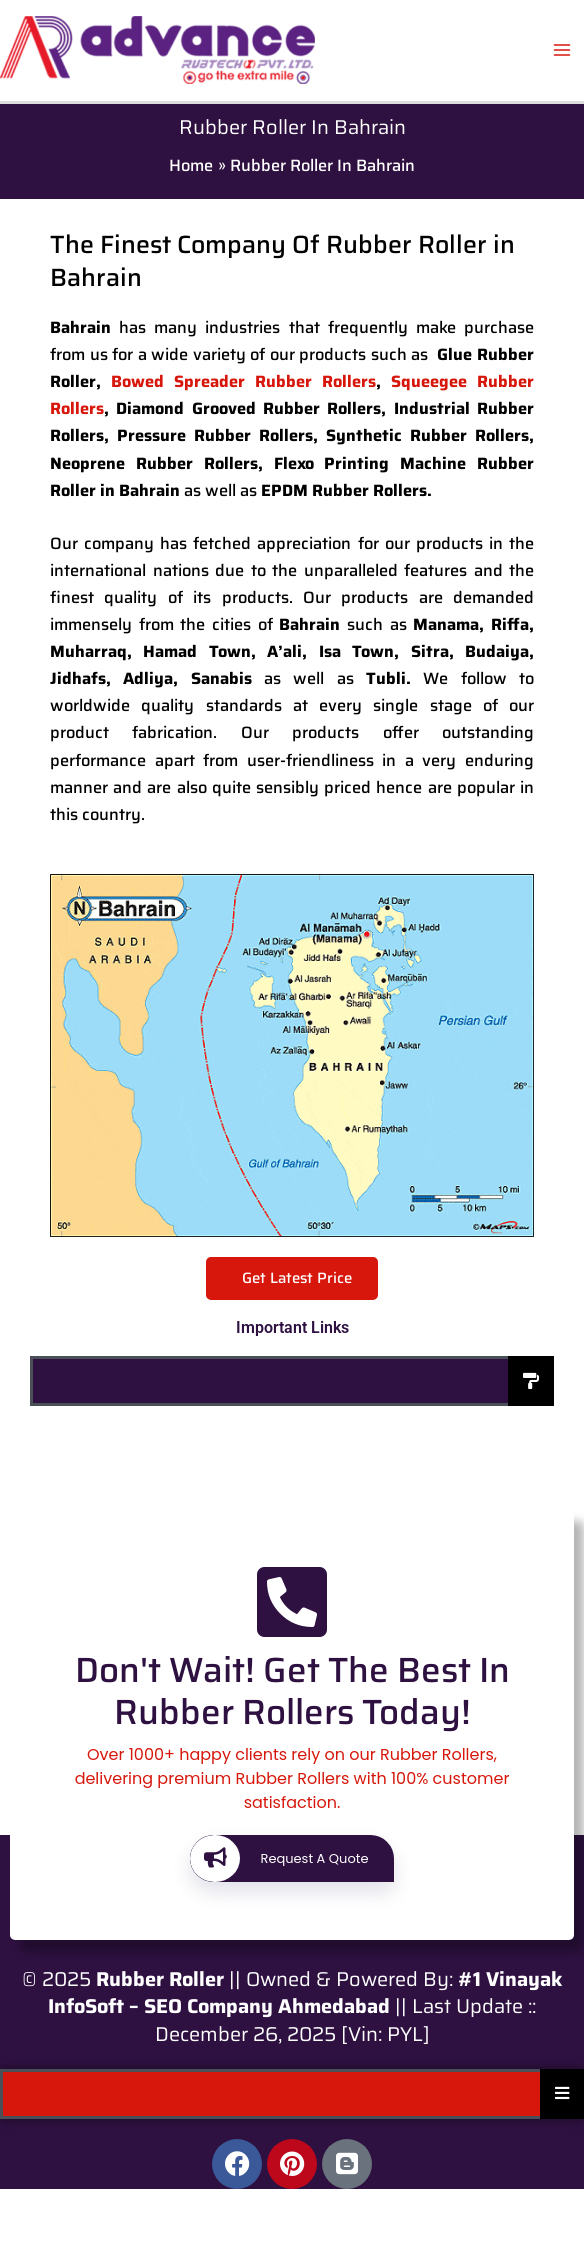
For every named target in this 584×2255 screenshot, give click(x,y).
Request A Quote (279, 1858)
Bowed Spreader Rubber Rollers (243, 381)
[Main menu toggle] (561, 50)
